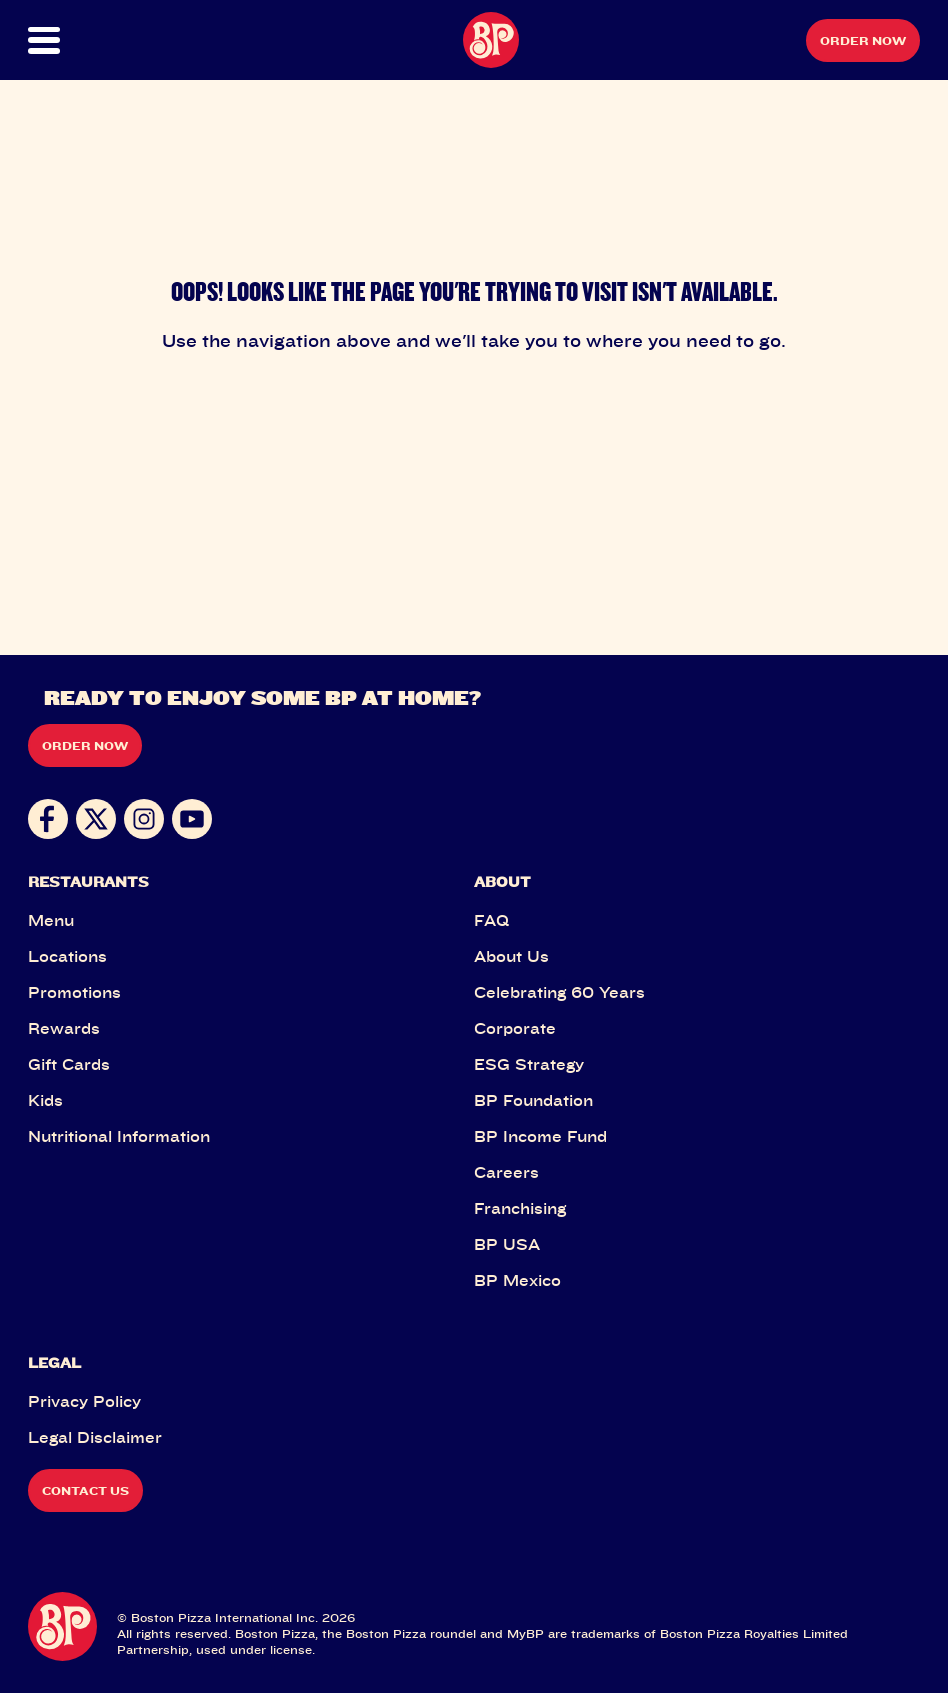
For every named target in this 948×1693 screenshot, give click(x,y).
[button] (72, 40)
